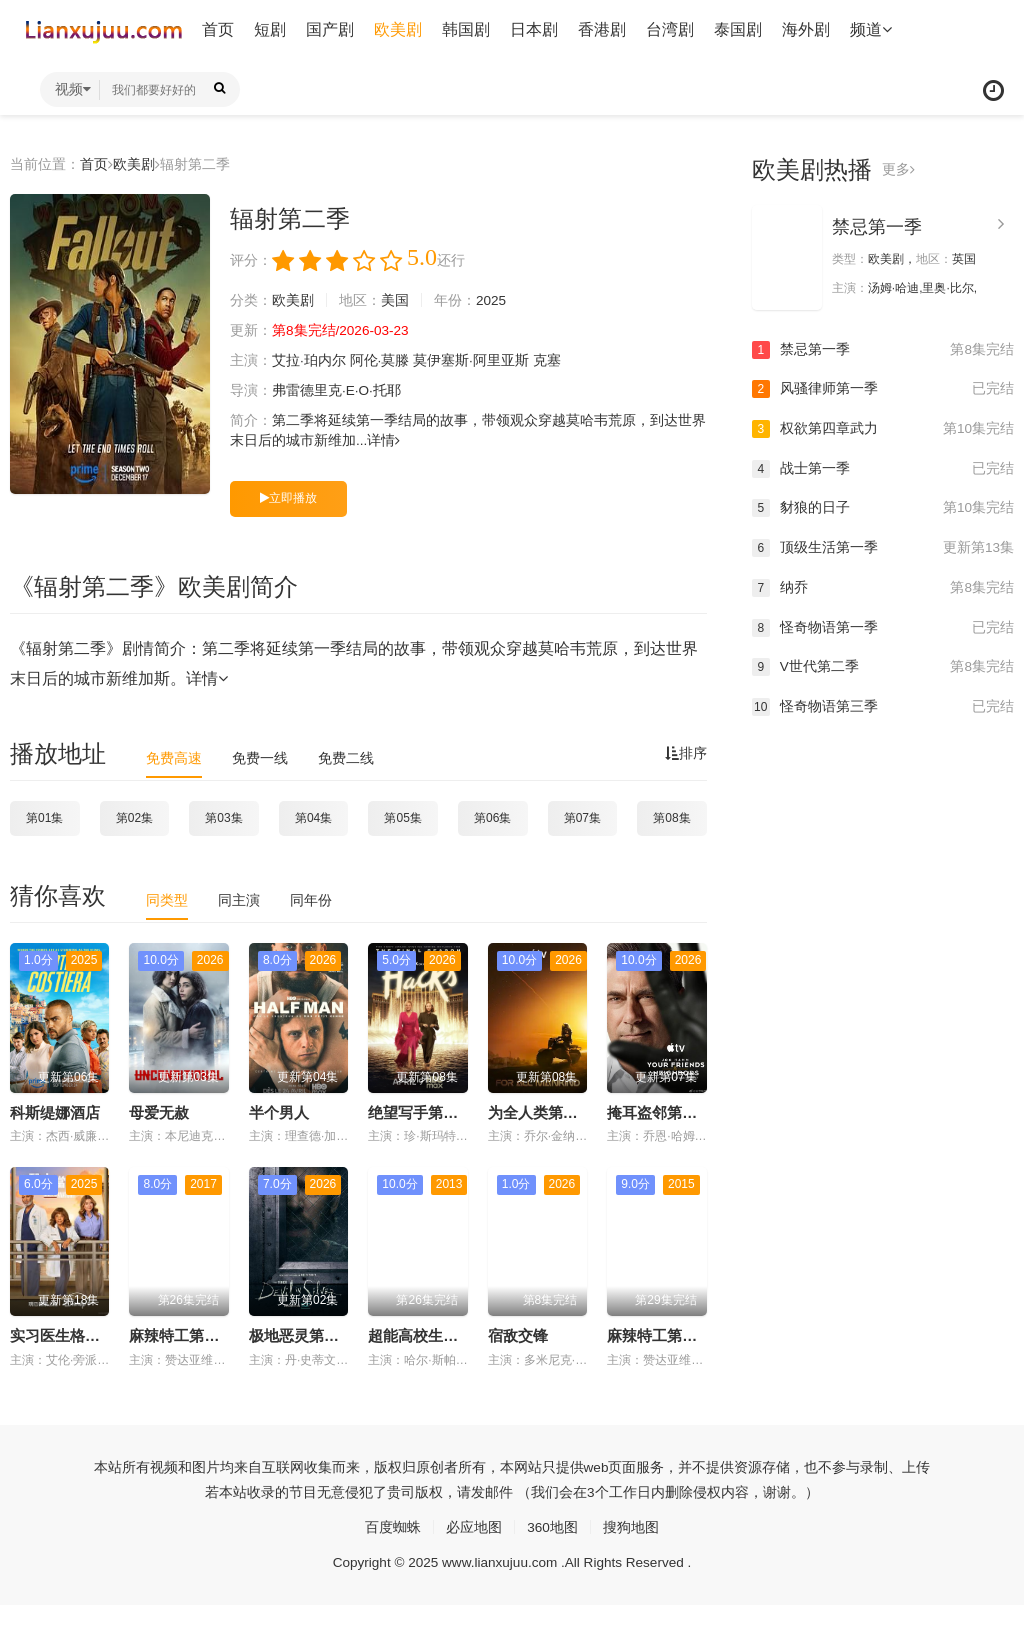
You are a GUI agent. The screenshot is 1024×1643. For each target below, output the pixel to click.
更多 (898, 170)
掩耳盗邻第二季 (659, 1111)
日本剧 (534, 29)
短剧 (270, 29)
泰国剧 (738, 29)
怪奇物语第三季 (883, 706)
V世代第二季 (883, 666)
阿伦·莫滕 (380, 361)
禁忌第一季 (877, 227)
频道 (871, 29)
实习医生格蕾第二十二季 (92, 1335)
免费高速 (174, 757)
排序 (686, 753)
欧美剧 (398, 29)
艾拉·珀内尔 (309, 361)
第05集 (402, 817)
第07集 (582, 817)
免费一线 (260, 757)
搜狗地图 (631, 1526)
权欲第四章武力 (883, 429)
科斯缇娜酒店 (55, 1111)
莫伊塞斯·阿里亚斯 (472, 361)
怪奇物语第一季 (883, 627)
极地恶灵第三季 (301, 1335)
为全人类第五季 (540, 1111)
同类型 (167, 900)
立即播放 (288, 498)
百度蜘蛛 (393, 1526)
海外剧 (806, 29)
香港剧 (602, 29)
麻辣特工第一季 (659, 1335)
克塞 (547, 361)
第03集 (223, 817)
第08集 (671, 817)
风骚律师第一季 (883, 389)
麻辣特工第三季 (181, 1335)
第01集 (44, 817)
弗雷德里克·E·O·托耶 (337, 391)
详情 (384, 441)
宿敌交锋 (518, 1335)
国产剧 (330, 29)
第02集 (134, 817)
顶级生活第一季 (883, 548)
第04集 (313, 817)
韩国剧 (466, 29)
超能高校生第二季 (428, 1335)
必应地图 (474, 1526)
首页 (218, 29)
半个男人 (279, 1111)
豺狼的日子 (883, 508)
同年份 (311, 900)
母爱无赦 (159, 1111)
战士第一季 (883, 468)
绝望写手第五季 (420, 1111)
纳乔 (883, 587)
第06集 (492, 817)
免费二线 (346, 757)
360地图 (552, 1526)
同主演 (239, 900)
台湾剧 (670, 29)
